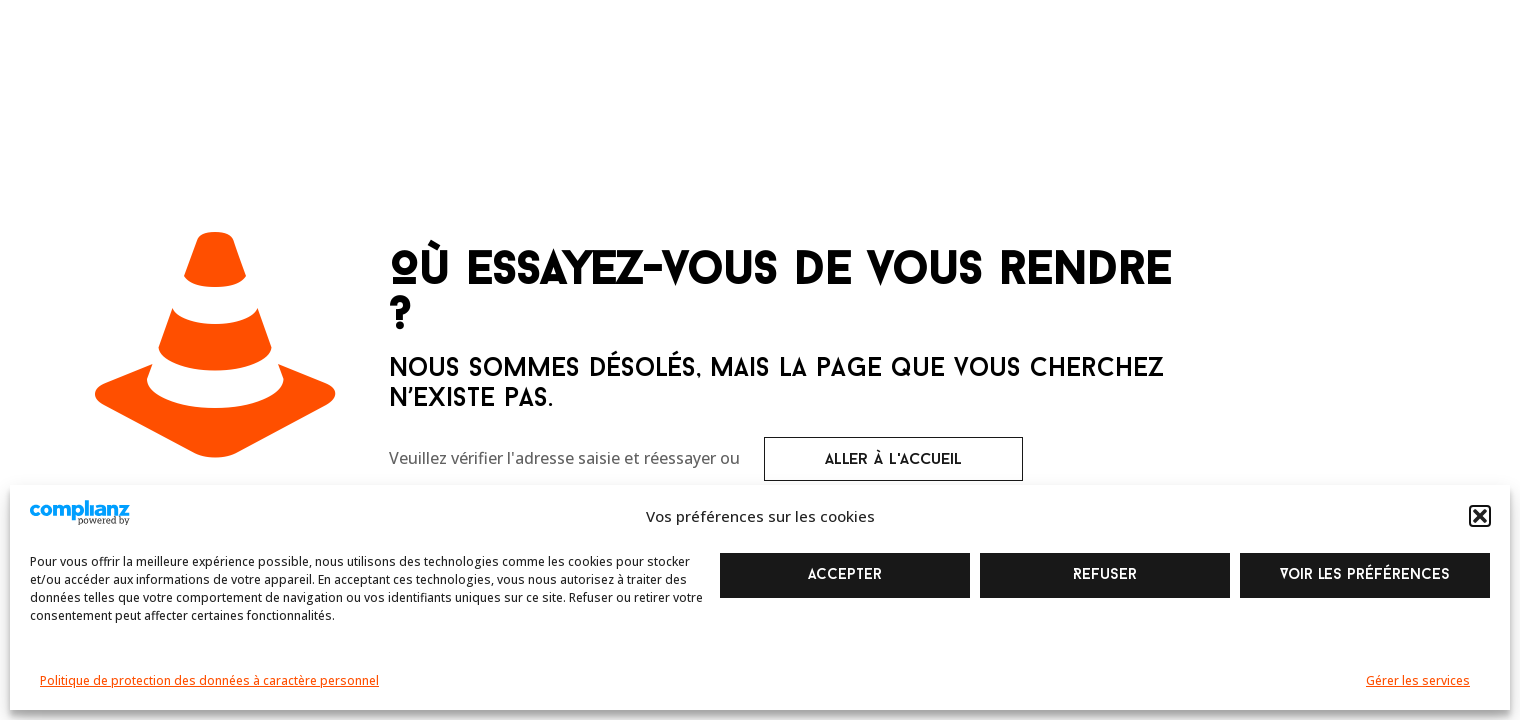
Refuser (1105, 575)
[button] (1480, 516)
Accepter (845, 575)
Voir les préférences (1365, 575)
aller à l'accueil (893, 460)
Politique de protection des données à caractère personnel (209, 680)
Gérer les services (1418, 680)
